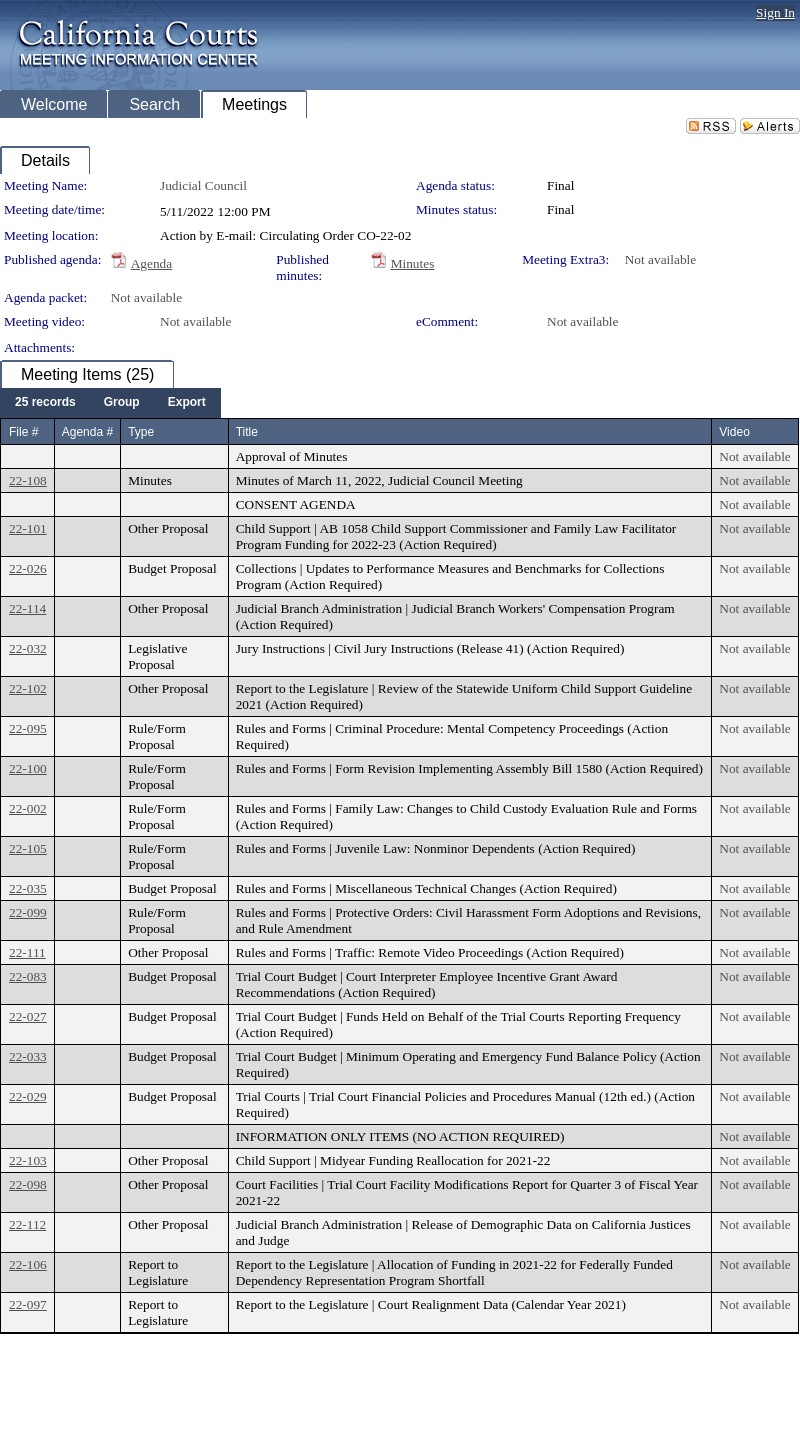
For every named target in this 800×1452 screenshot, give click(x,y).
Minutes (413, 263)
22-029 (28, 1096)
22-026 (28, 568)
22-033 (28, 1056)
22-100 (28, 768)
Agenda (151, 263)
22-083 (28, 976)
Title (247, 432)
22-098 (28, 1184)
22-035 (28, 888)
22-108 (28, 480)
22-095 (28, 728)
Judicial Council (203, 185)
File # (23, 432)
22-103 (28, 1160)
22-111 (27, 952)
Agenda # (87, 432)
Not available (660, 259)
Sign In (775, 12)
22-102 (28, 688)
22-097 (28, 1304)
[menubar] (110, 403)
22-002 (28, 808)
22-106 (28, 1264)
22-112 (27, 1224)
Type (141, 432)
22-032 (28, 648)
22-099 (28, 912)
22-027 (28, 1016)
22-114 (27, 608)
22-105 (28, 848)
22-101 (28, 528)
